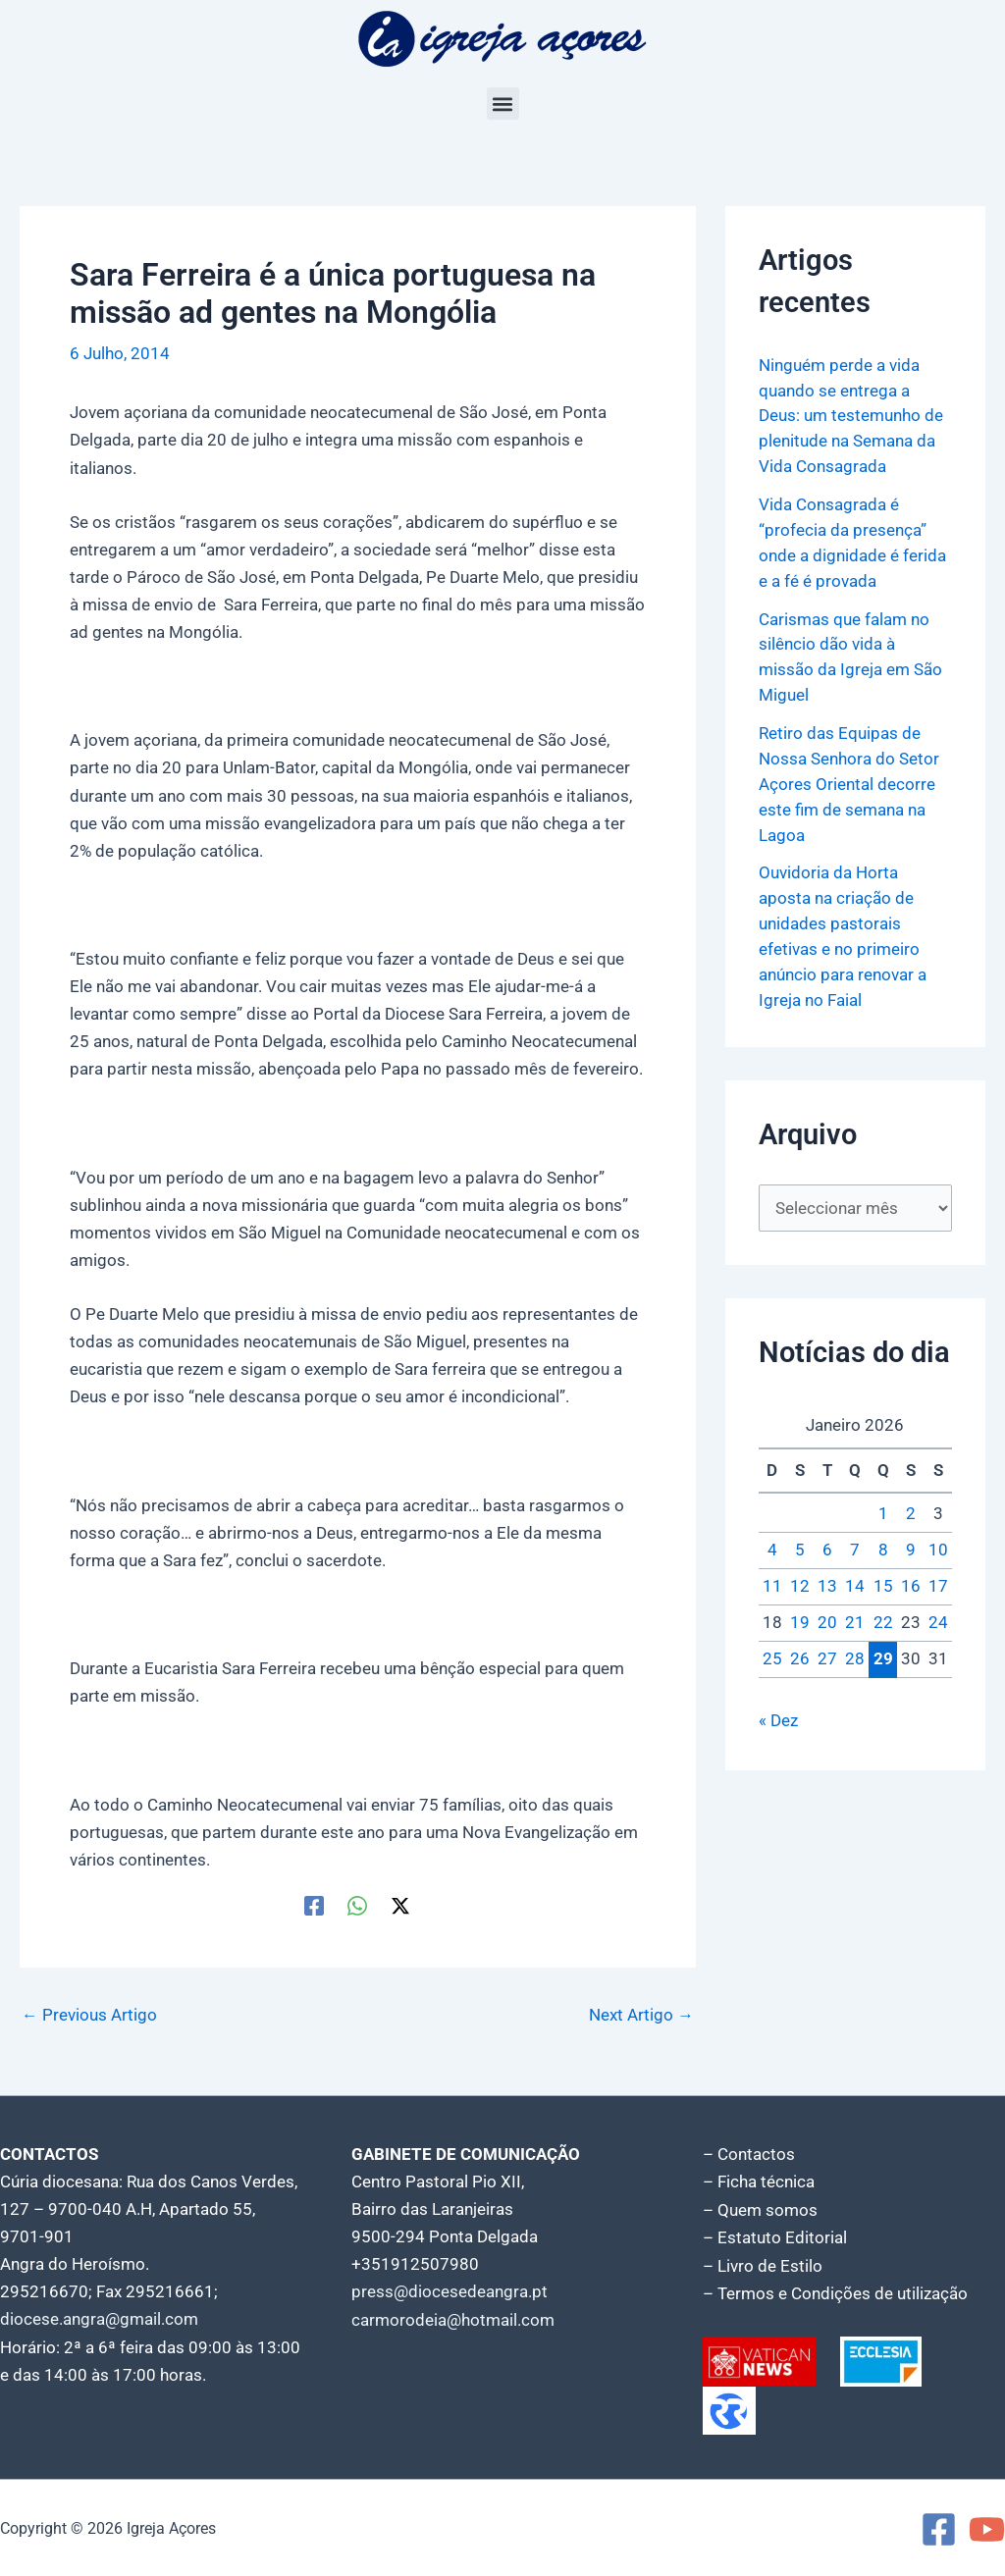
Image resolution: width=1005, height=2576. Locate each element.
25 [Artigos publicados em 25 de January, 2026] (772, 1648)
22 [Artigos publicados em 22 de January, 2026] (883, 1612)
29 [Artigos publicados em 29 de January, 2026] (883, 1648)
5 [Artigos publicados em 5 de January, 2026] (800, 1541)
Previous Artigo (89, 2015)
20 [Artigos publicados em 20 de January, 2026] (827, 1612)
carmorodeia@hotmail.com (453, 2319)
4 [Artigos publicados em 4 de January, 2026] (772, 1541)
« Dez (778, 1710)
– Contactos (749, 2154)
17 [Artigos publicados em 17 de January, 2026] (938, 1576)
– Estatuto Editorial (775, 2236)
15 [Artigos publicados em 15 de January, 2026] (883, 1576)
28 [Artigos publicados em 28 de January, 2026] (855, 1648)
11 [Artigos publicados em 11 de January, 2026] (772, 1576)
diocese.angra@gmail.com (99, 2319)
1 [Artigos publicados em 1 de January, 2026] (883, 1504)
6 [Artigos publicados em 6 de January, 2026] (827, 1541)
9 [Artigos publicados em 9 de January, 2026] (911, 1541)
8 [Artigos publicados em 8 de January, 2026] (883, 1541)
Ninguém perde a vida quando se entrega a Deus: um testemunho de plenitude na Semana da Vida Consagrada (851, 415)
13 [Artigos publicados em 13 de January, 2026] (827, 1576)
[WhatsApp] (357, 1905)
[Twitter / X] (400, 1905)
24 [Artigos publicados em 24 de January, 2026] (938, 1612)
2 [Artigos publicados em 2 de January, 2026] (911, 1504)
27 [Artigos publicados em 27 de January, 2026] (827, 1648)
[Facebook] (314, 1905)
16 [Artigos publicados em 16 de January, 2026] (911, 1576)
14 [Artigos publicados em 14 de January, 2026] (855, 1576)
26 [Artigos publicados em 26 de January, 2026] (800, 1648)
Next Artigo (641, 2015)
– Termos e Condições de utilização (835, 2291)
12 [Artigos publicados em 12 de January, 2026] (800, 1576)
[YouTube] (987, 2527)
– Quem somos (760, 2209)
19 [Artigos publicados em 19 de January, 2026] (800, 1612)
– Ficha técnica (759, 2181)
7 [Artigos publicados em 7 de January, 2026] (855, 1541)
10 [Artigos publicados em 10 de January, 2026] (938, 1541)
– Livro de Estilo (762, 2264)
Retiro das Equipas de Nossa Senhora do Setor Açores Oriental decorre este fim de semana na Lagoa (849, 777)
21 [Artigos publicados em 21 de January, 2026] (855, 1612)
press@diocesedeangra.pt (449, 2291)
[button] (503, 103)
